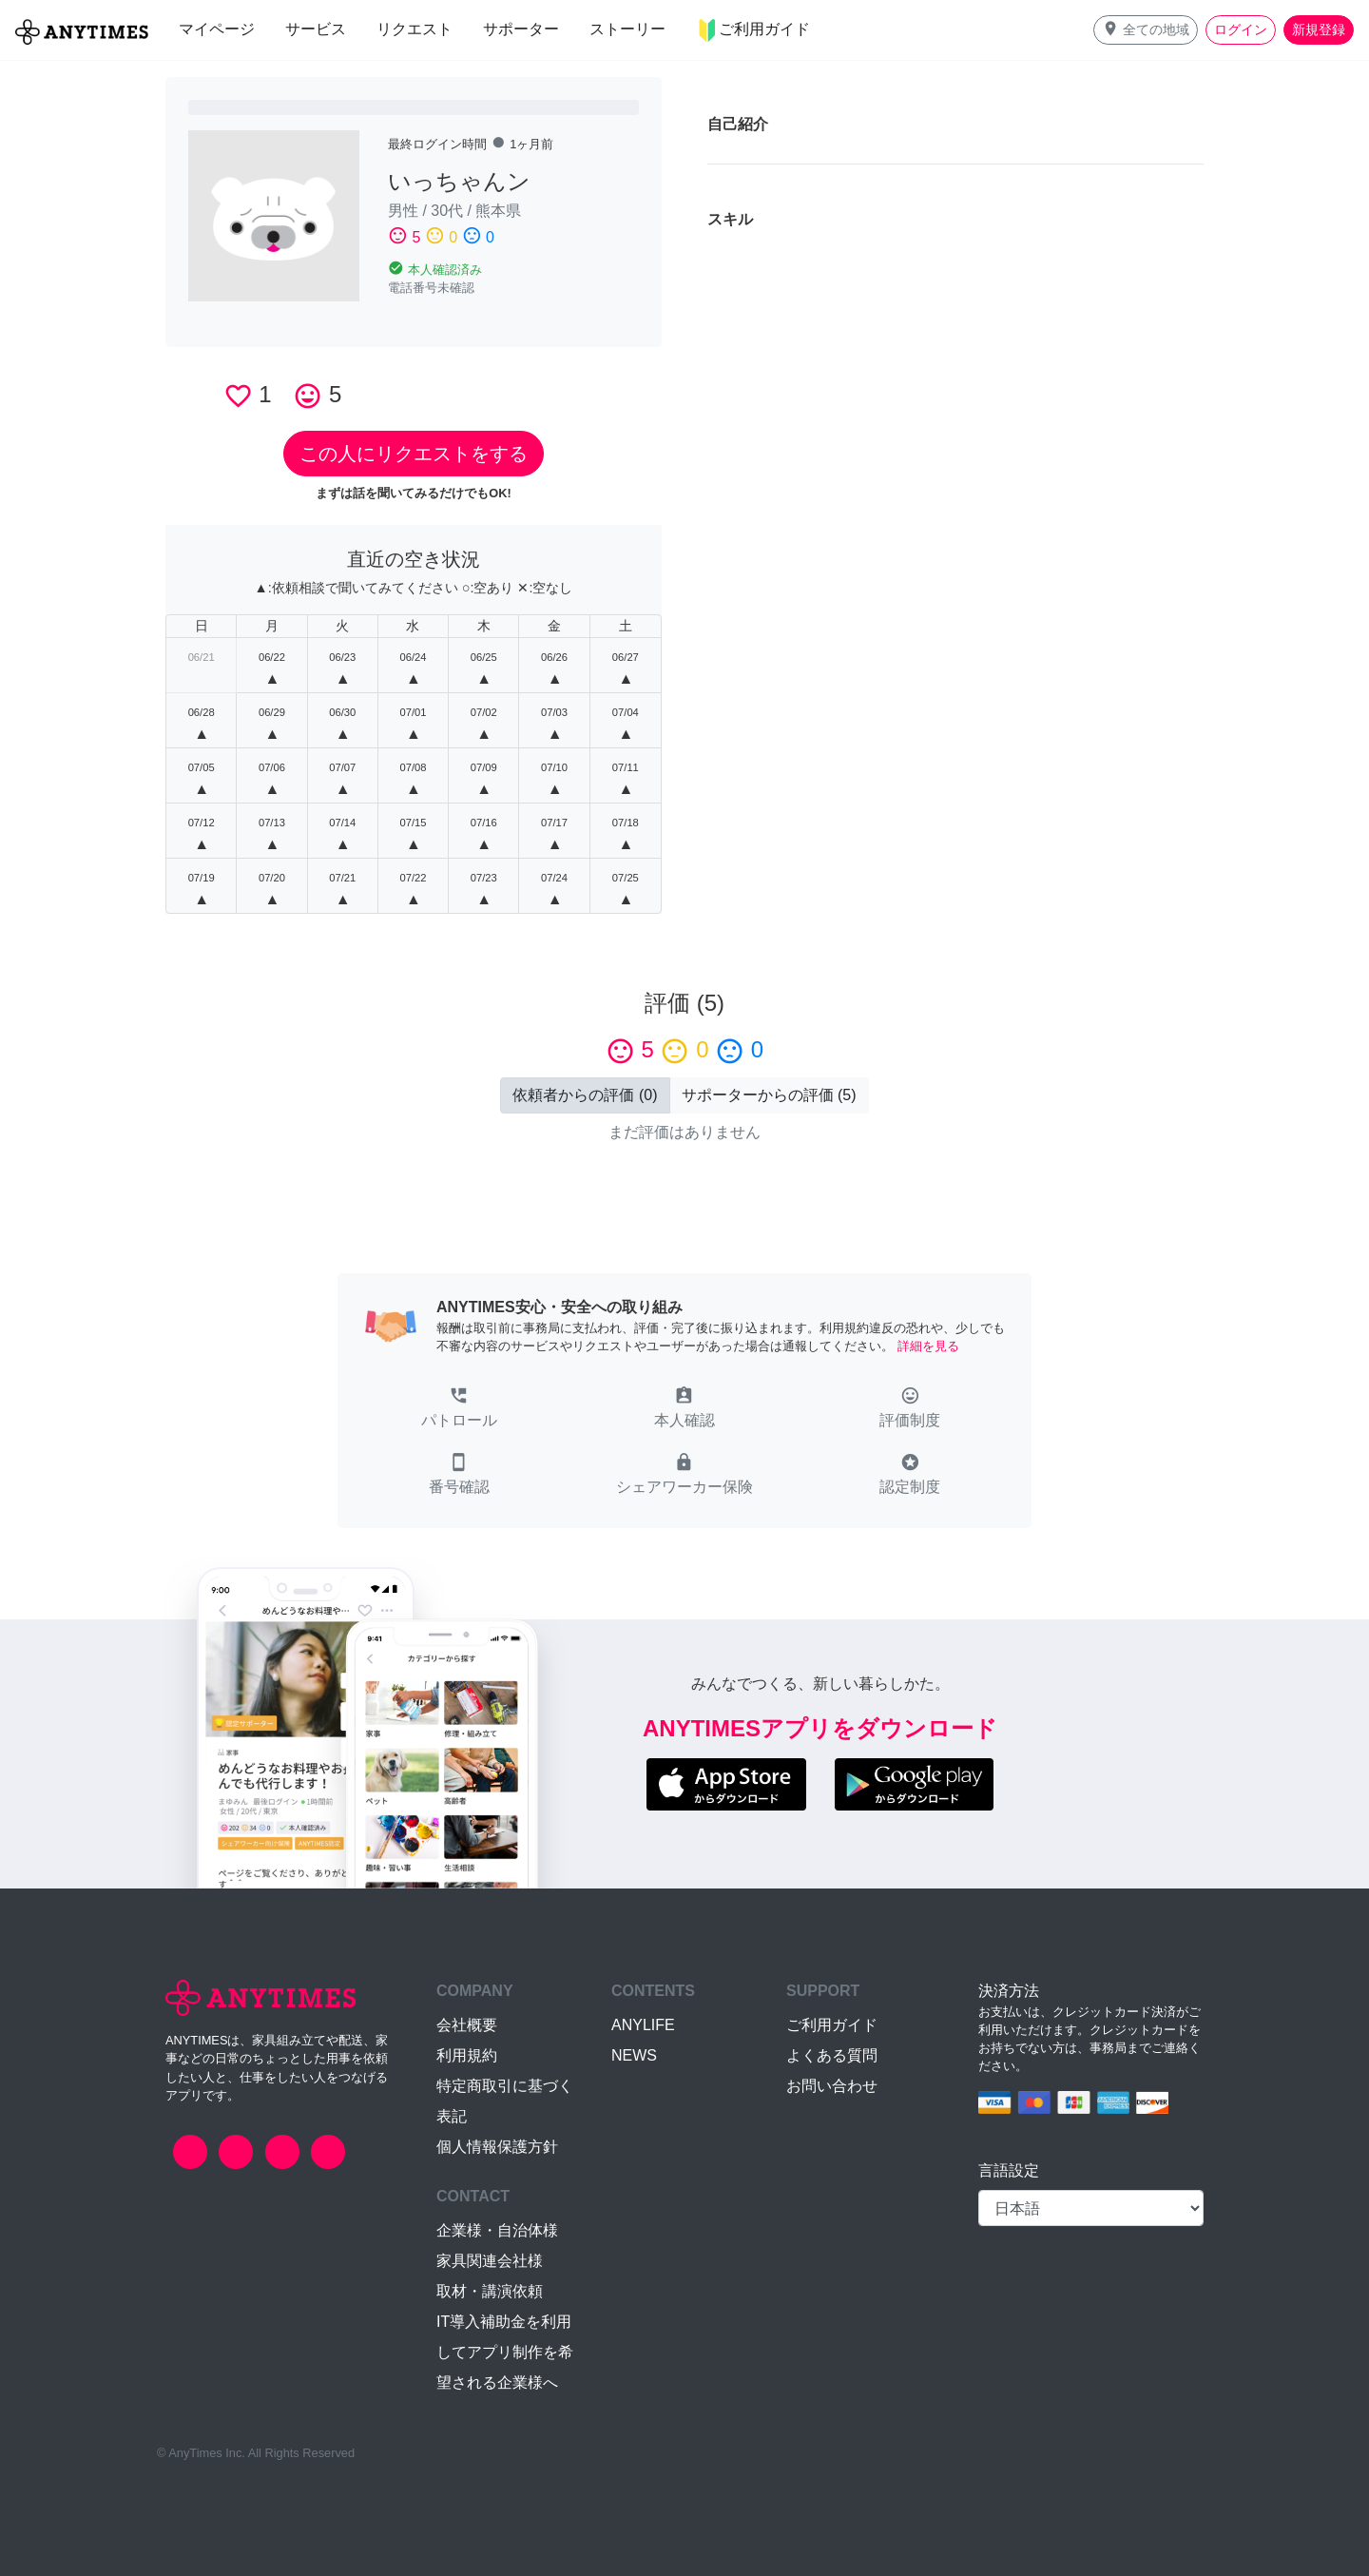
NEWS (634, 2055)
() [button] (584, 1095)
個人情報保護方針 (497, 2147)
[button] (1145, 30)
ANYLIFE (643, 2025)
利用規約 (466, 2055)
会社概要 (466, 2025)
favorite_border (238, 396)
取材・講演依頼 (489, 2291)
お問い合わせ (831, 2086)
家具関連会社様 (489, 2261)
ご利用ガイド (831, 2025)
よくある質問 (831, 2055)
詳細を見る (928, 1346)
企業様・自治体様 (497, 2230)
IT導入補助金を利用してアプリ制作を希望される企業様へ (504, 2352)
